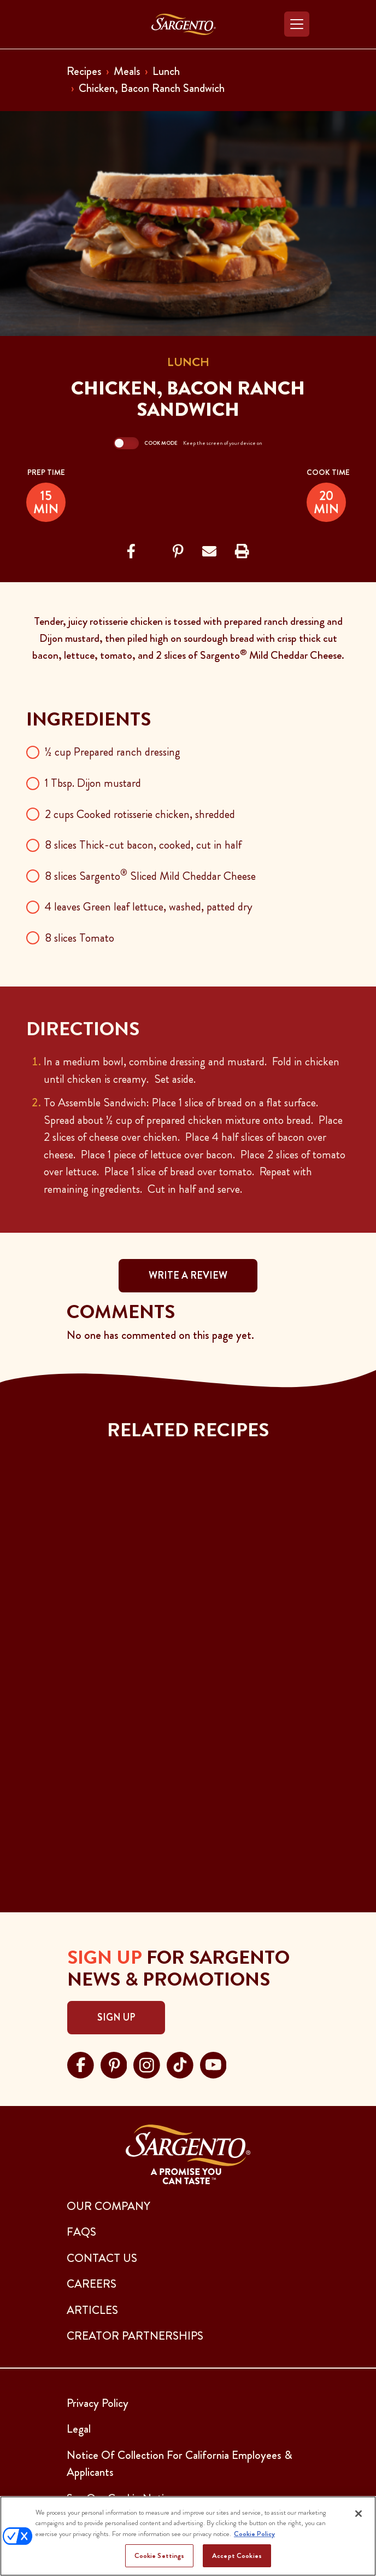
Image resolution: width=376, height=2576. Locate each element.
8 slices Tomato (79, 938)
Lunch (166, 71)
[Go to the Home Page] (183, 24)
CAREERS (91, 2284)
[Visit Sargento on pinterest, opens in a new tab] (114, 2064)
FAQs (81, 2232)
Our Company (108, 2206)
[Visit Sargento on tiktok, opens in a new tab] (180, 2064)
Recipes (84, 71)
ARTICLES (92, 2310)
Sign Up (116, 2017)
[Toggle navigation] (296, 24)
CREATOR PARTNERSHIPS (135, 2336)
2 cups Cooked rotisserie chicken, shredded (140, 814)
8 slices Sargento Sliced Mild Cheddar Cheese (150, 876)
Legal (79, 2429)
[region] (188, 2536)
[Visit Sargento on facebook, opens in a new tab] (80, 2064)
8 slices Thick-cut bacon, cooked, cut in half (143, 845)
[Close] (358, 2514)
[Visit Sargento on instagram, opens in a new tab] (146, 2064)
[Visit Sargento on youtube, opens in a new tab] (213, 2064)
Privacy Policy (97, 2403)
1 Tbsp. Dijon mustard (93, 783)
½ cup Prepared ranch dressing (112, 752)
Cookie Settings (159, 2555)
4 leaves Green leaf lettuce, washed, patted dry (148, 906)
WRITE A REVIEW (188, 1275)
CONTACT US (102, 2258)
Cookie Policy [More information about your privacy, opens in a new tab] (254, 2533)
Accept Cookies (237, 2555)
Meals (127, 71)
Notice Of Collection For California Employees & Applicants (179, 2464)
